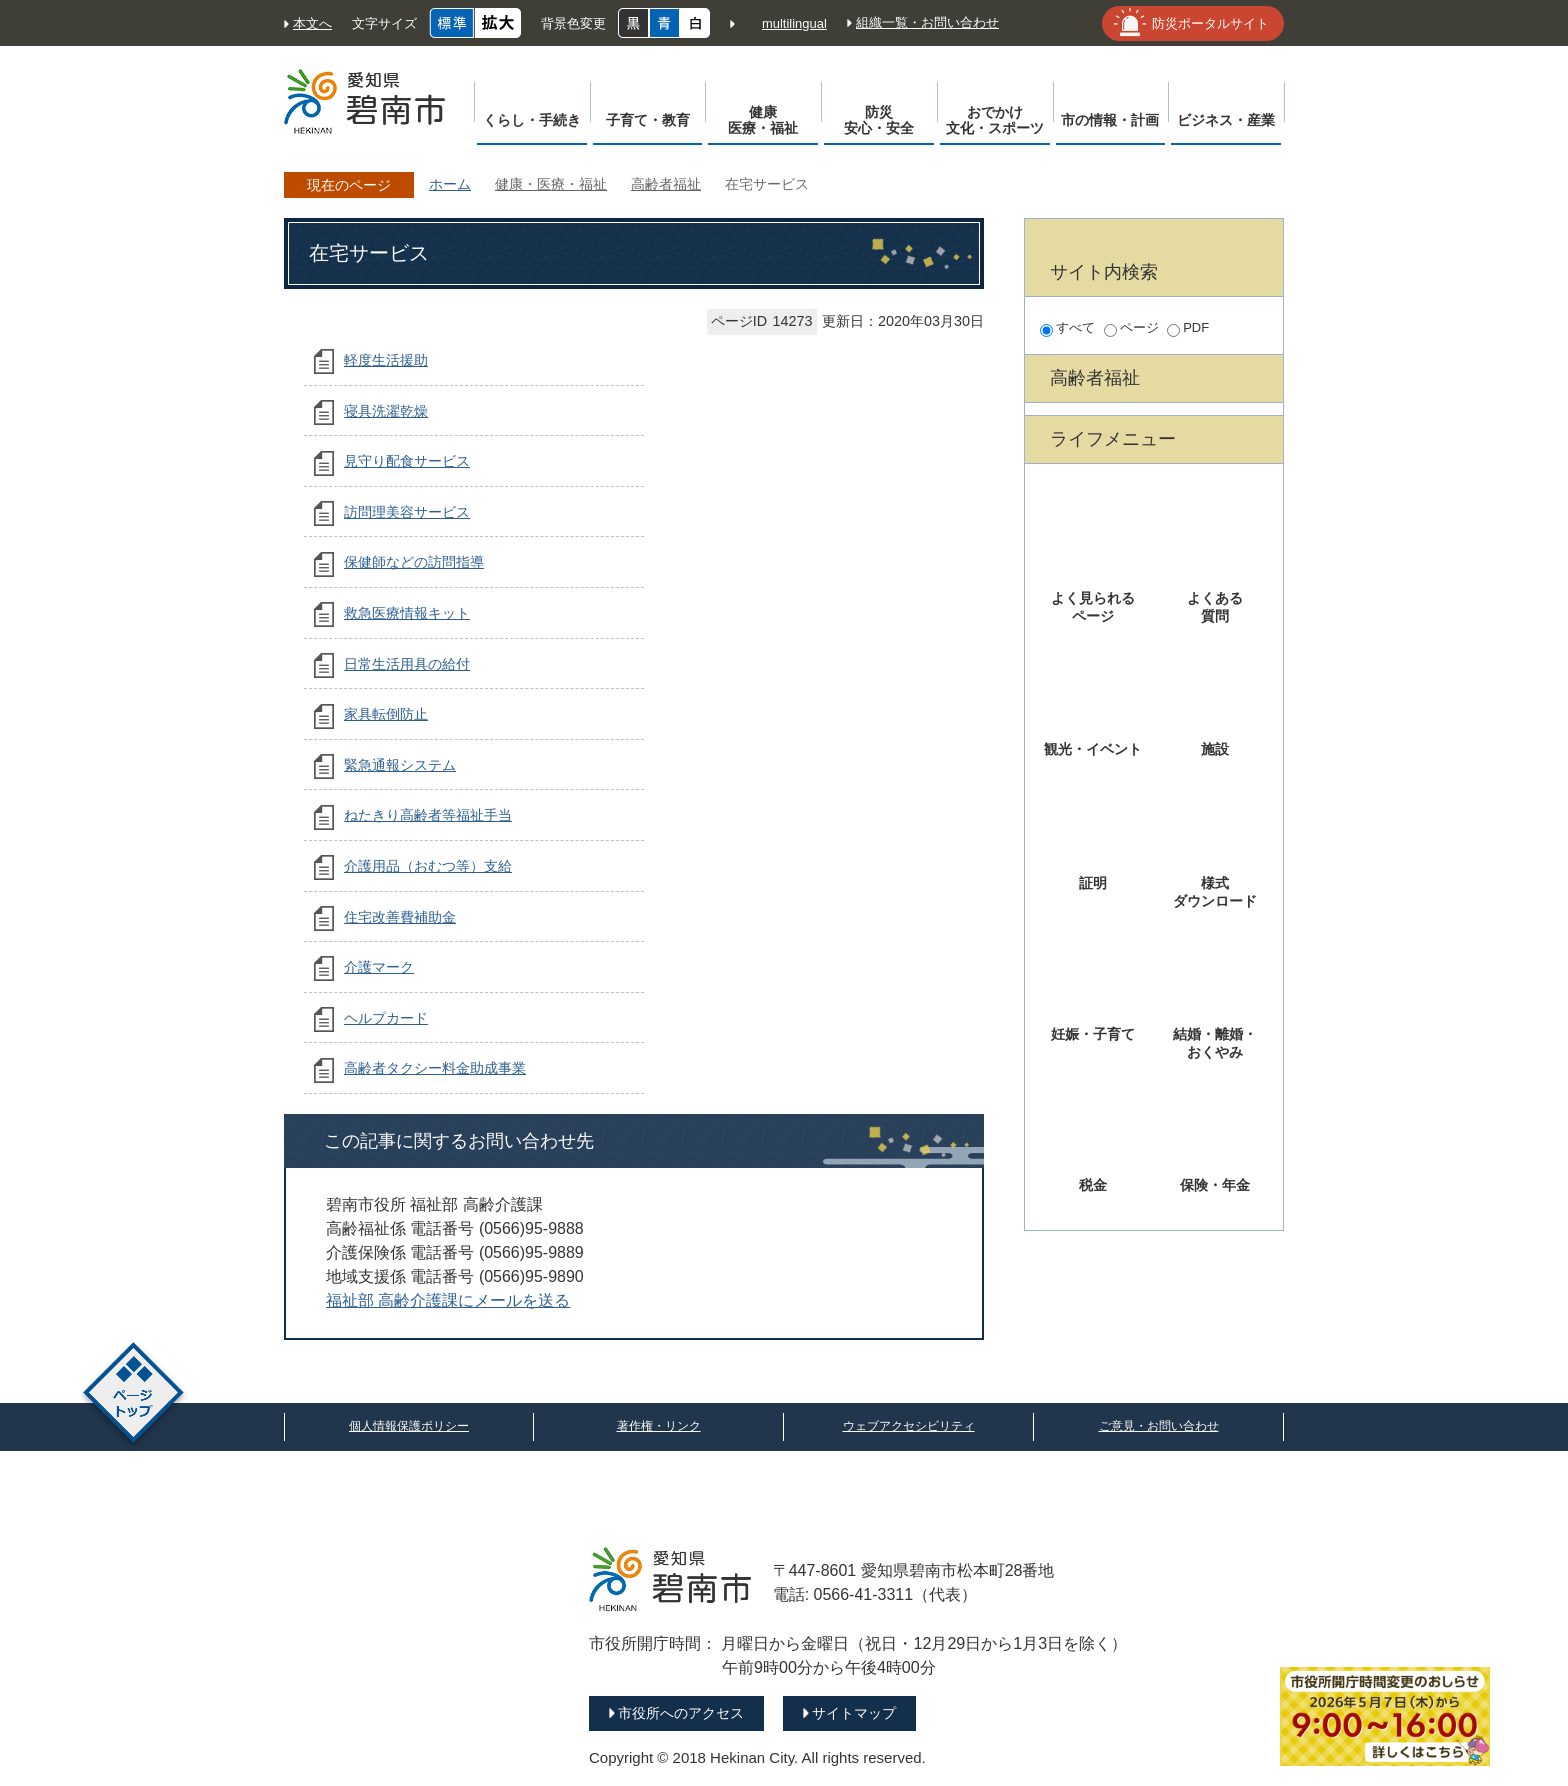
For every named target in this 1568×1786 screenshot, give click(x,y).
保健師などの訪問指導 (414, 562)
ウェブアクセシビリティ (909, 1426)
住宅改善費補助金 (400, 917)
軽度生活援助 (386, 360)
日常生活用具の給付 (407, 664)
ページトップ (133, 1395)
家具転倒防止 (386, 714)
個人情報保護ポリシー (409, 1426)
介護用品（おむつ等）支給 (428, 866)
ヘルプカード (386, 1018)
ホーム (450, 184)
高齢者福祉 (666, 184)
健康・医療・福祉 (551, 184)
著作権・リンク (659, 1426)
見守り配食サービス (407, 461)
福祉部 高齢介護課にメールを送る (448, 1300)
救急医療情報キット (407, 613)
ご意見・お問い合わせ (1159, 1426)
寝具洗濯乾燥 (386, 411)
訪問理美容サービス (407, 512)
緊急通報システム (400, 765)
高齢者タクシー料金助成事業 (435, 1068)
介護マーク (379, 967)
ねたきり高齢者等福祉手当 (428, 815)
